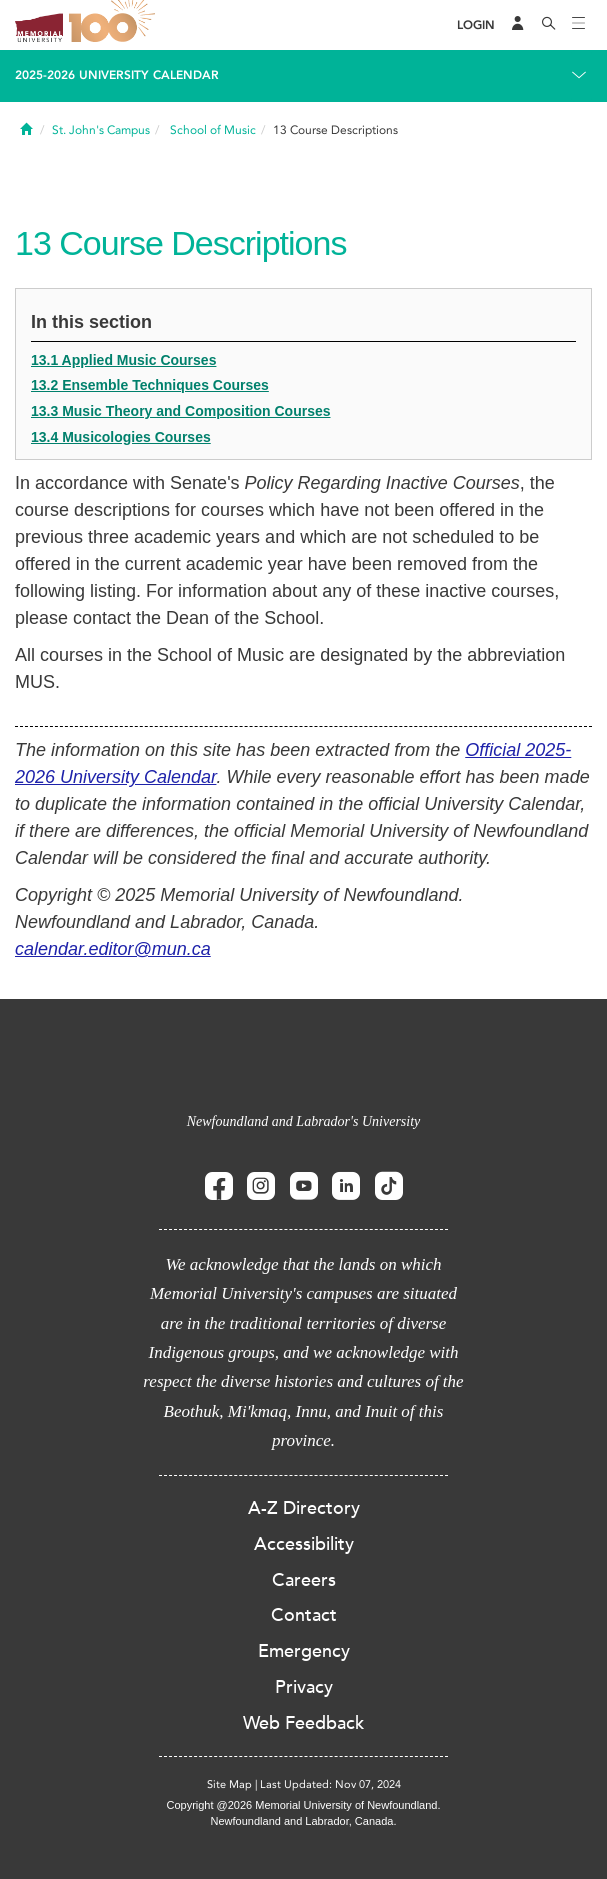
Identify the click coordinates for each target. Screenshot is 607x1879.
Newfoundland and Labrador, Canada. (304, 1821)
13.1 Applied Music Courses (123, 360)
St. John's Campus (101, 130)
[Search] (549, 25)
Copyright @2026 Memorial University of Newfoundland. (303, 1805)
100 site (115, 25)
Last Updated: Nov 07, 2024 (330, 1784)
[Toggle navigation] (579, 25)
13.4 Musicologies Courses (121, 437)
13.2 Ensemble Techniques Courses (150, 385)
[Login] (476, 25)
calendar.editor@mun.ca (113, 949)
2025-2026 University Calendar (117, 75)
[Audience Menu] (518, 25)
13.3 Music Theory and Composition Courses (181, 411)
